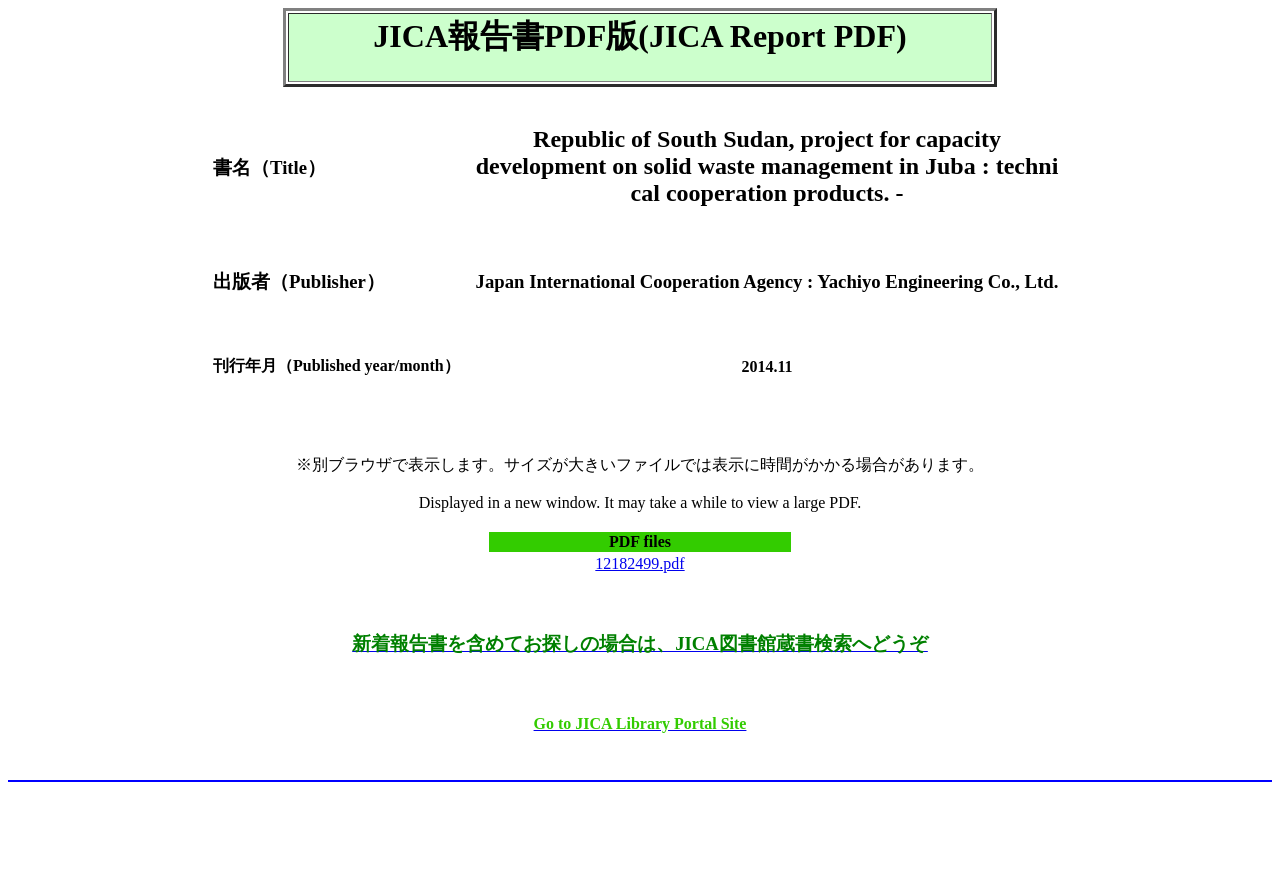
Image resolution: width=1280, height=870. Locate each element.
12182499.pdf (639, 563)
